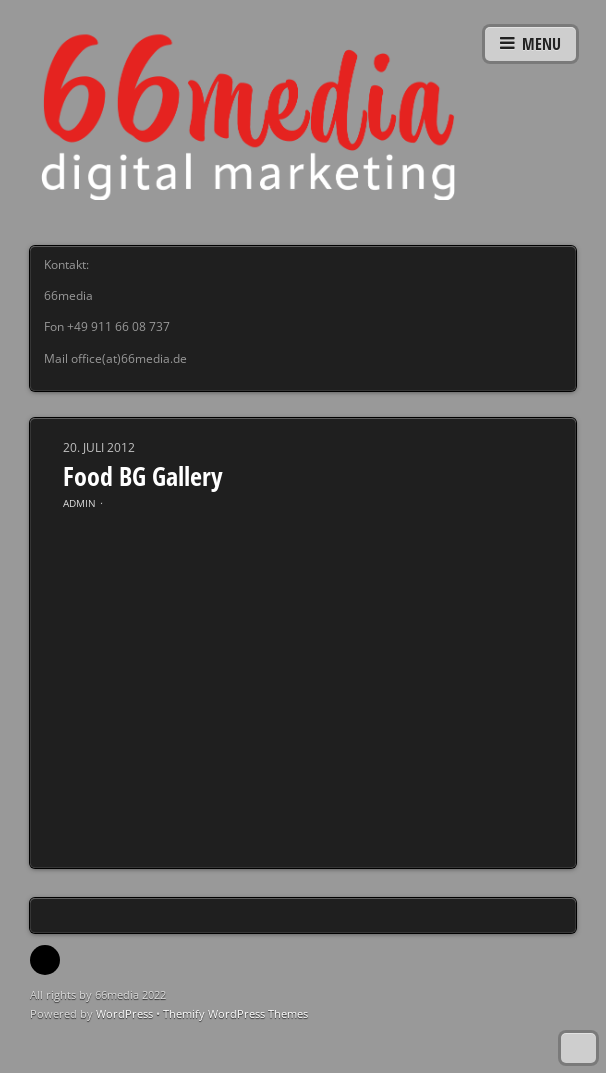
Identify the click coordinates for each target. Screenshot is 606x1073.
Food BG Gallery (143, 476)
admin (79, 503)
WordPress (124, 1013)
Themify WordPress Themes (235, 1013)
